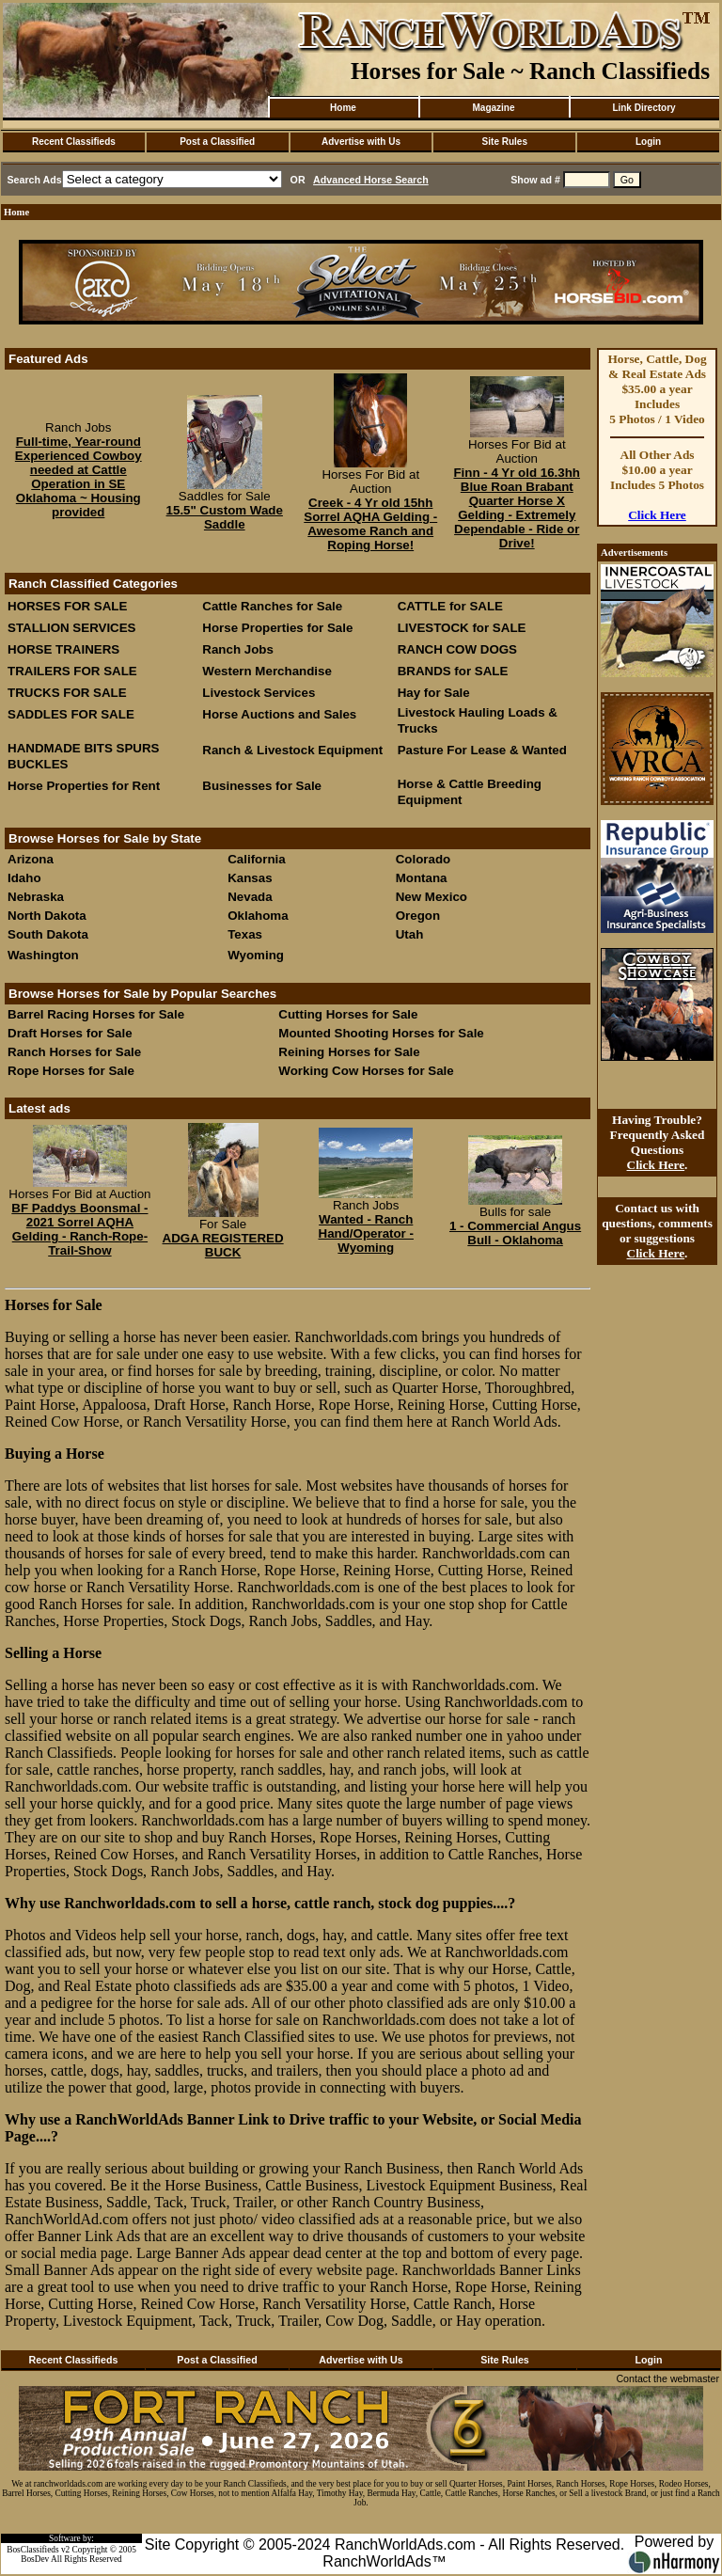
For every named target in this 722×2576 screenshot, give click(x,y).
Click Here (657, 515)
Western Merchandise (267, 671)
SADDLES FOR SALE (71, 714)
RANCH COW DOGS (457, 649)
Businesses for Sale (262, 786)
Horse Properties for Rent (84, 786)
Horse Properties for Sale (277, 628)
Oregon (418, 916)
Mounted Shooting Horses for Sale (380, 1033)
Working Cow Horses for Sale (365, 1071)
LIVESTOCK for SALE (462, 628)
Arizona (31, 859)
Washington (43, 955)
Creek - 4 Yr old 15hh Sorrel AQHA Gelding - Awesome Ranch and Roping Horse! (370, 524)
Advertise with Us (361, 141)
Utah (410, 934)
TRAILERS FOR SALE (72, 671)
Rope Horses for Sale (71, 1071)
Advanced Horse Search (371, 179)
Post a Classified (217, 141)
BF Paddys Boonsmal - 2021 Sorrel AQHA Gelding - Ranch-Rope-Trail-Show (79, 1229)
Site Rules (504, 141)
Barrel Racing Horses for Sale (96, 1014)
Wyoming (256, 955)
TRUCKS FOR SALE (67, 693)
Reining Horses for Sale (348, 1052)
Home (343, 108)
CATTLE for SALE (450, 606)
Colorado (423, 859)
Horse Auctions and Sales (279, 714)
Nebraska (36, 897)
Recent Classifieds (74, 141)
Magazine (493, 108)
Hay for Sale (436, 693)
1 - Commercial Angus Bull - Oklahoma (515, 1233)
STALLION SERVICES (72, 628)
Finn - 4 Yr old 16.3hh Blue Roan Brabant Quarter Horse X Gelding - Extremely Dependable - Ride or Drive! (516, 508)
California (256, 859)
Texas (245, 934)
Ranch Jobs (238, 649)
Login (648, 141)
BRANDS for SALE (453, 671)
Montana (421, 878)
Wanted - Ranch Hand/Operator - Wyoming (366, 1233)
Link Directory (643, 108)
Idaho (24, 878)
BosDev (35, 2559)
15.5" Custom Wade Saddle (224, 517)
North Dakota (47, 916)
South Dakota (48, 934)
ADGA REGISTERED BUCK (223, 1245)
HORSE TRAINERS (63, 649)
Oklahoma (258, 916)
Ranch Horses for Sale (74, 1052)
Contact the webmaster (667, 2378)
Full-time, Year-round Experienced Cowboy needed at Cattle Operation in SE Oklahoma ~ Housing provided (78, 477)
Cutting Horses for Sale (347, 1014)
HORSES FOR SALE (67, 606)
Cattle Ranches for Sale (272, 606)
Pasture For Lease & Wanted (482, 750)
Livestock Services (258, 693)
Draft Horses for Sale (70, 1033)
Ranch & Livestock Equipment (292, 750)
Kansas (250, 878)
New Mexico (431, 897)
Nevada (250, 897)
